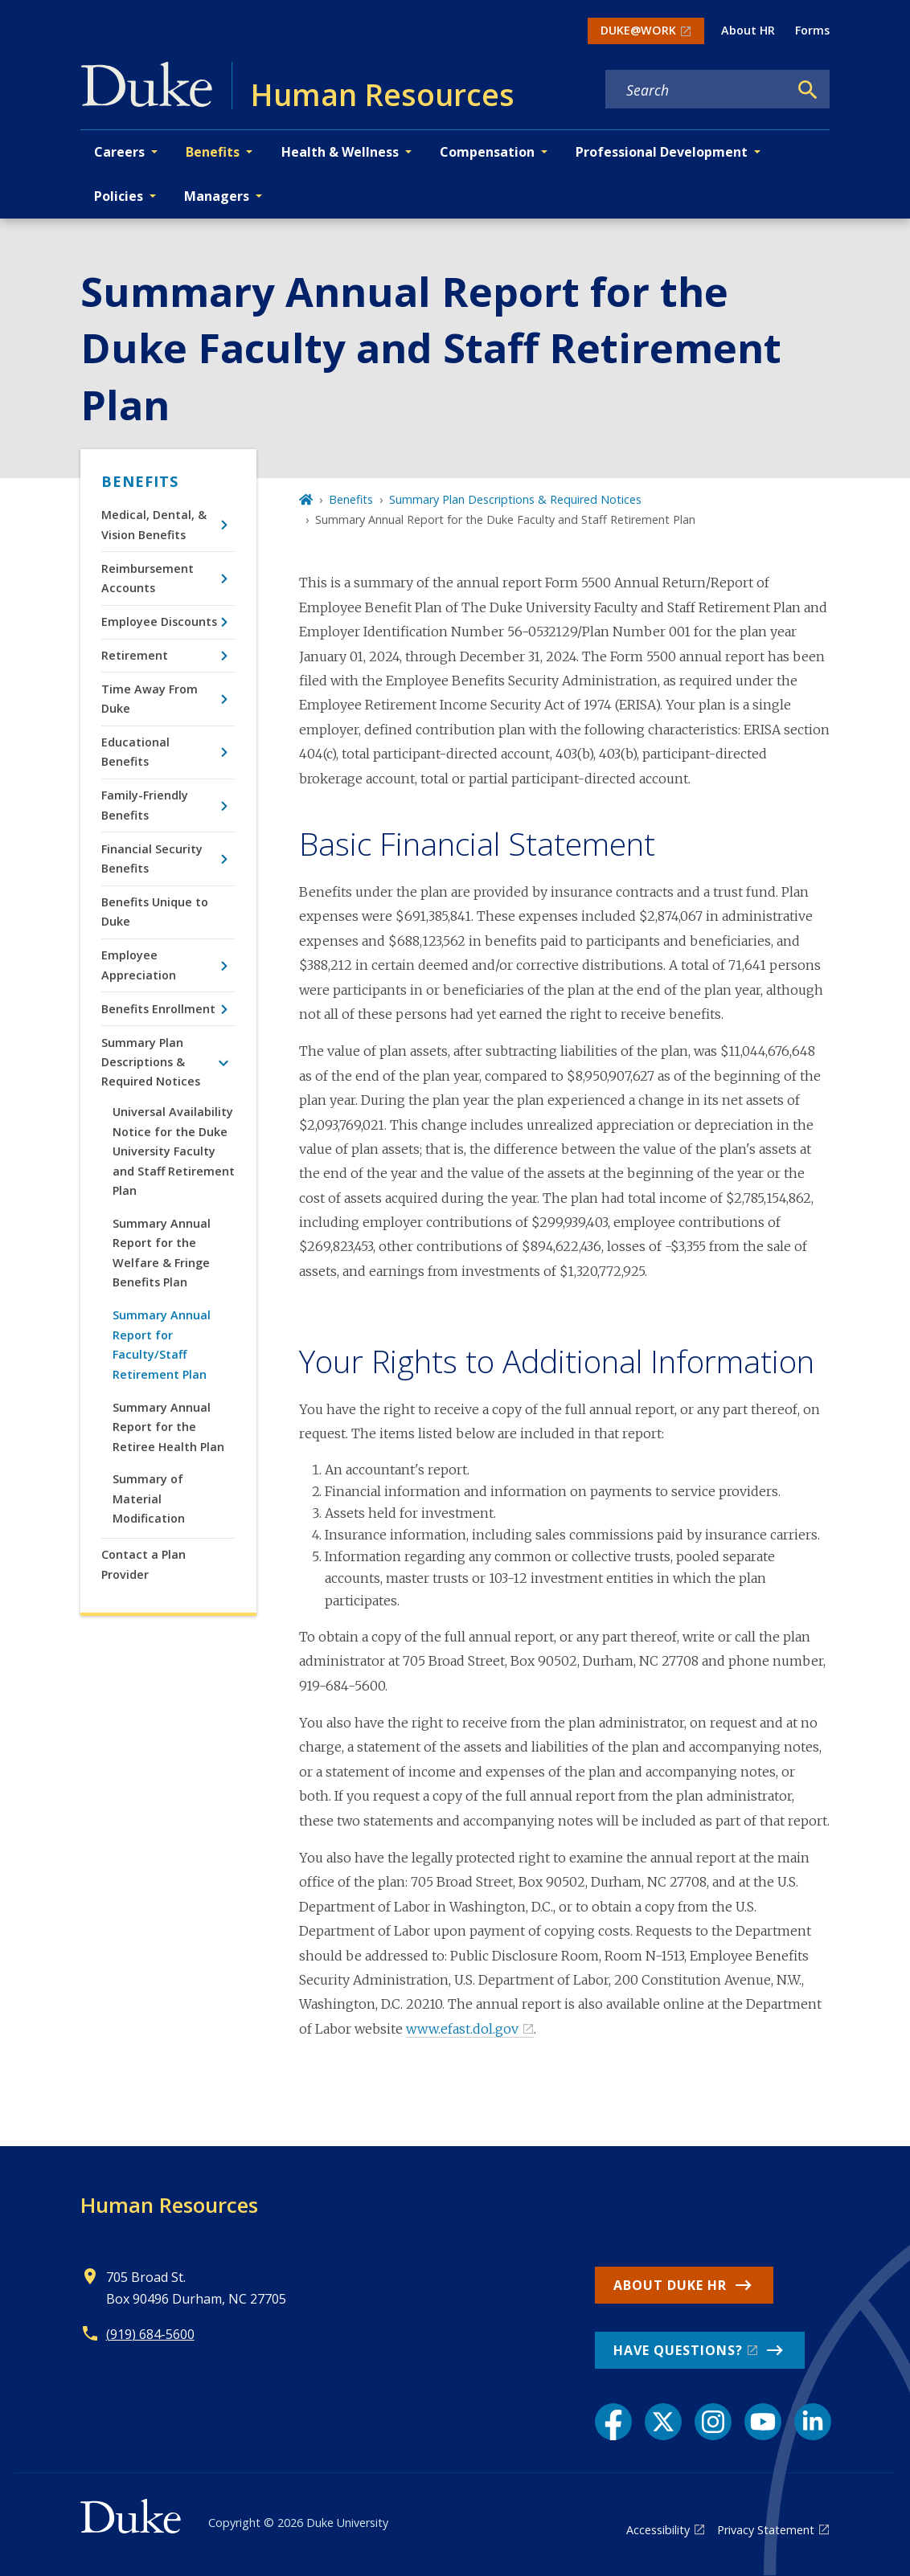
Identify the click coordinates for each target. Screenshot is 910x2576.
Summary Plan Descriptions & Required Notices (150, 1062)
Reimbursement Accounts (147, 578)
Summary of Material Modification (149, 1498)
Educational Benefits (135, 751)
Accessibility (658, 2529)
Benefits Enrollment (158, 1008)
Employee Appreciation (138, 964)
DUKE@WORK (638, 30)
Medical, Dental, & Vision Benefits (154, 524)
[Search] (808, 90)
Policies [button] (118, 196)
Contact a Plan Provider (143, 1564)
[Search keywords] (697, 90)
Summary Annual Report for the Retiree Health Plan (168, 1427)
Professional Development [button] (662, 152)
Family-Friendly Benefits (144, 804)
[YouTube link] (762, 2421)
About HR (748, 30)
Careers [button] (119, 152)
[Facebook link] (613, 2421)
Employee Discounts (159, 621)
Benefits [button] (213, 152)
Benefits (139, 481)
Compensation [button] (487, 152)
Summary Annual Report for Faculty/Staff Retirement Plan (162, 1344)
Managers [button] (216, 196)
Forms (812, 30)
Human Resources (169, 2204)
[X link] (663, 2421)
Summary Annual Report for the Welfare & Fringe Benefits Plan (162, 1253)
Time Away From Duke (149, 698)
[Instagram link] (713, 2421)
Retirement (134, 655)
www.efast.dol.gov (462, 2029)
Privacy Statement (765, 2529)
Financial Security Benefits (152, 858)
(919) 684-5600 (150, 2334)
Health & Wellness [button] (340, 152)
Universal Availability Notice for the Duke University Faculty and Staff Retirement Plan (174, 1151)
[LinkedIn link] (812, 2421)
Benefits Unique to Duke (154, 911)
